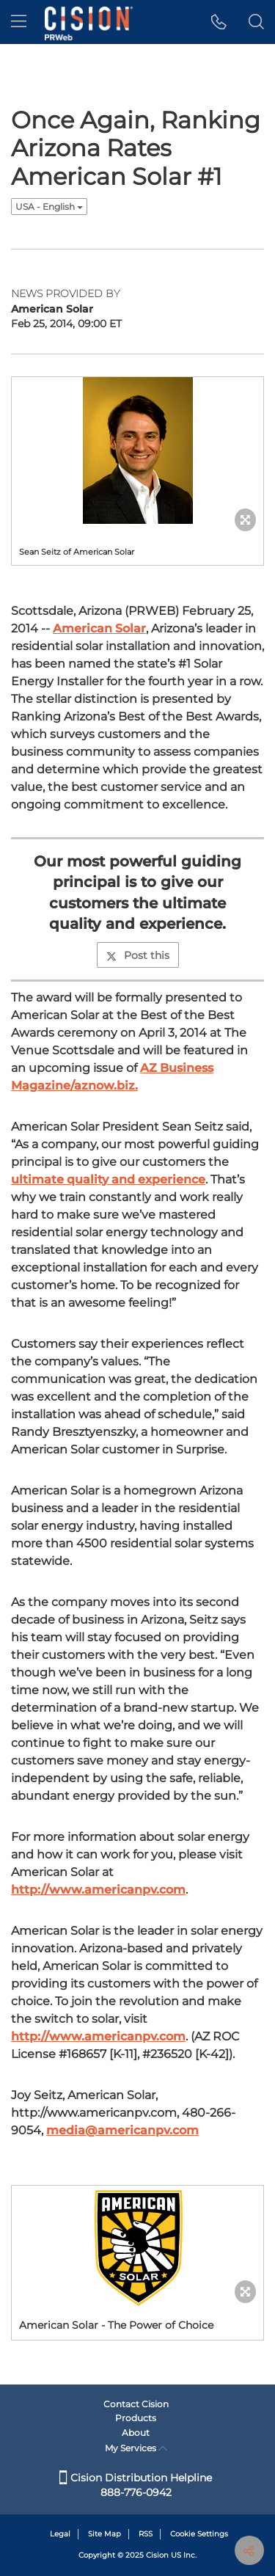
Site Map (104, 2534)
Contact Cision (136, 2403)
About (136, 2432)
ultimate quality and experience (108, 1179)
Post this (137, 955)
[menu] (18, 22)
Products (135, 2417)
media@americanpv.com (122, 2130)
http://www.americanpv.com (98, 1890)
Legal (60, 2534)
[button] (219, 22)
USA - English (49, 206)
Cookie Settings (199, 2534)
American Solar (99, 628)
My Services (136, 2447)
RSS (146, 2534)
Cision (157, 2555)
